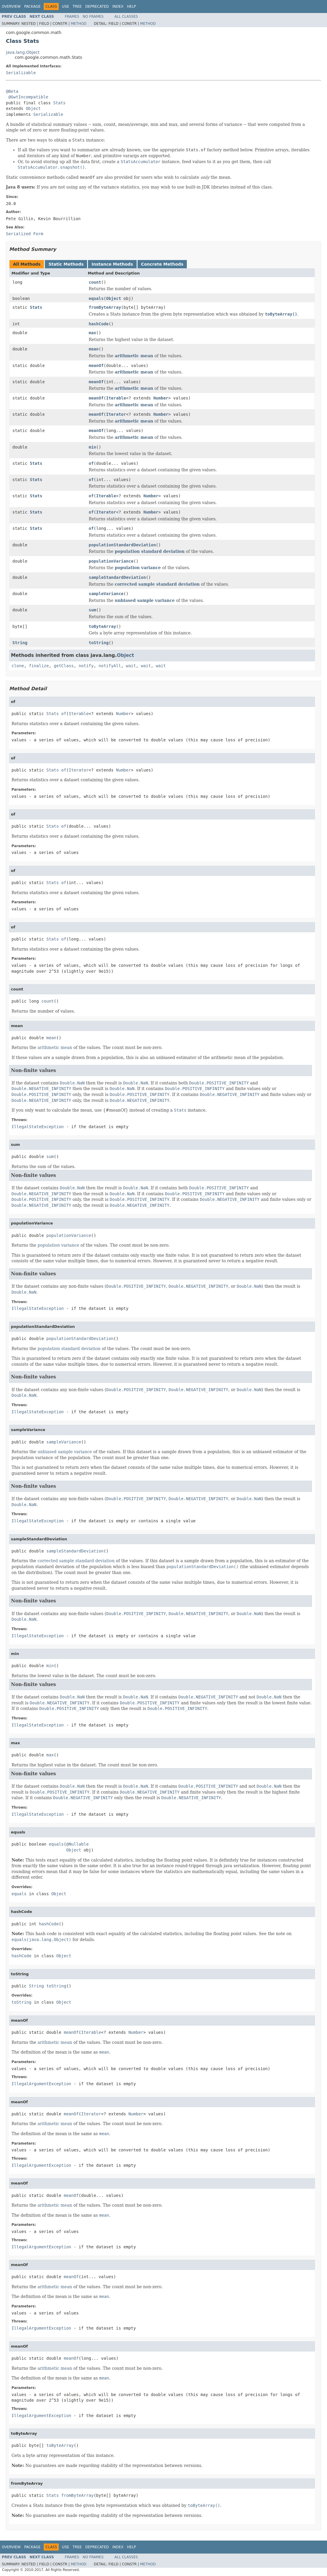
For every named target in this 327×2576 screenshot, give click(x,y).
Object (33, 108)
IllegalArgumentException (41, 2083)
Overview (11, 6)
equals (96, 298)
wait (131, 665)
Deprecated (97, 6)
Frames (72, 16)
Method (78, 24)
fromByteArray (105, 307)
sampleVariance (106, 593)
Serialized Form (24, 233)
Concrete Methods (162, 264)
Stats (59, 102)
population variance (138, 567)
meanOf (96, 365)
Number (161, 398)
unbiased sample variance (145, 600)
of (91, 463)
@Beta (12, 91)
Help (131, 6)
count (95, 282)
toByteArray (102, 626)
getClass (63, 665)
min (92, 447)
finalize (39, 665)
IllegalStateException (38, 1126)
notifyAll (110, 665)
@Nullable (77, 1844)
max (92, 332)
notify (86, 665)
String (19, 642)
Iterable (116, 398)
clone (18, 665)
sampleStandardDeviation (117, 577)
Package (32, 6)
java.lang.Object (23, 52)
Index (118, 6)
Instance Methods (112, 264)
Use (65, 6)
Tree (77, 6)
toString (99, 642)
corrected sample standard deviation (157, 584)
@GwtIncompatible (28, 97)
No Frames (93, 16)
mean (94, 349)
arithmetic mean (134, 355)
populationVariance (111, 561)
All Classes (126, 16)
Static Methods (66, 264)
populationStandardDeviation (122, 545)
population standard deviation (150, 551)
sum (92, 610)
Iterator (116, 414)
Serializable (21, 72)
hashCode (99, 323)
